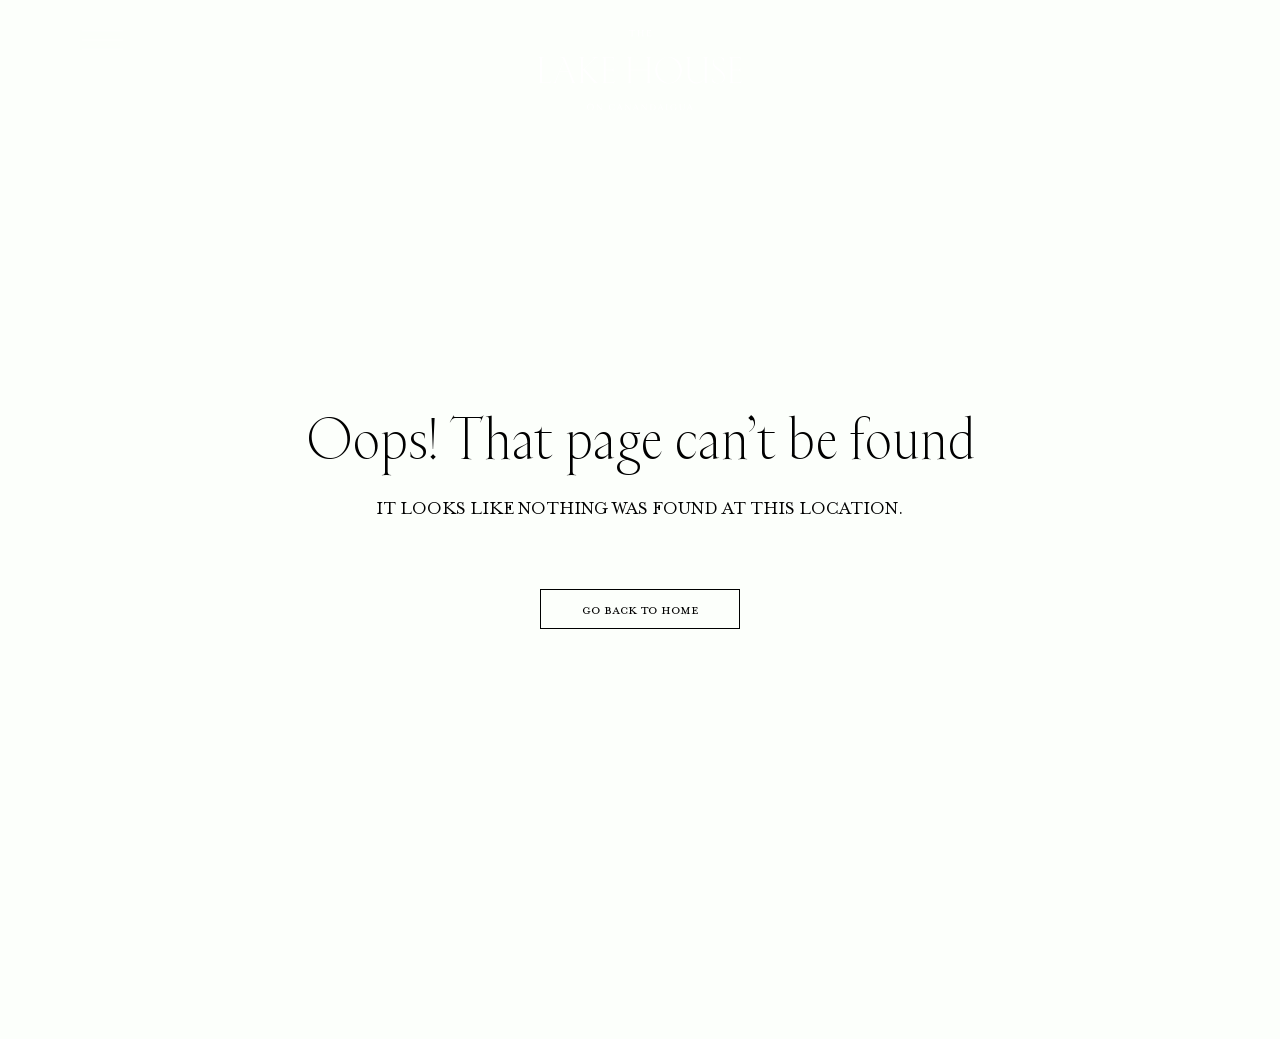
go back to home (640, 609)
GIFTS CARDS (935, 51)
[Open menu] (102, 40)
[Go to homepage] (640, 71)
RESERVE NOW (1114, 51)
